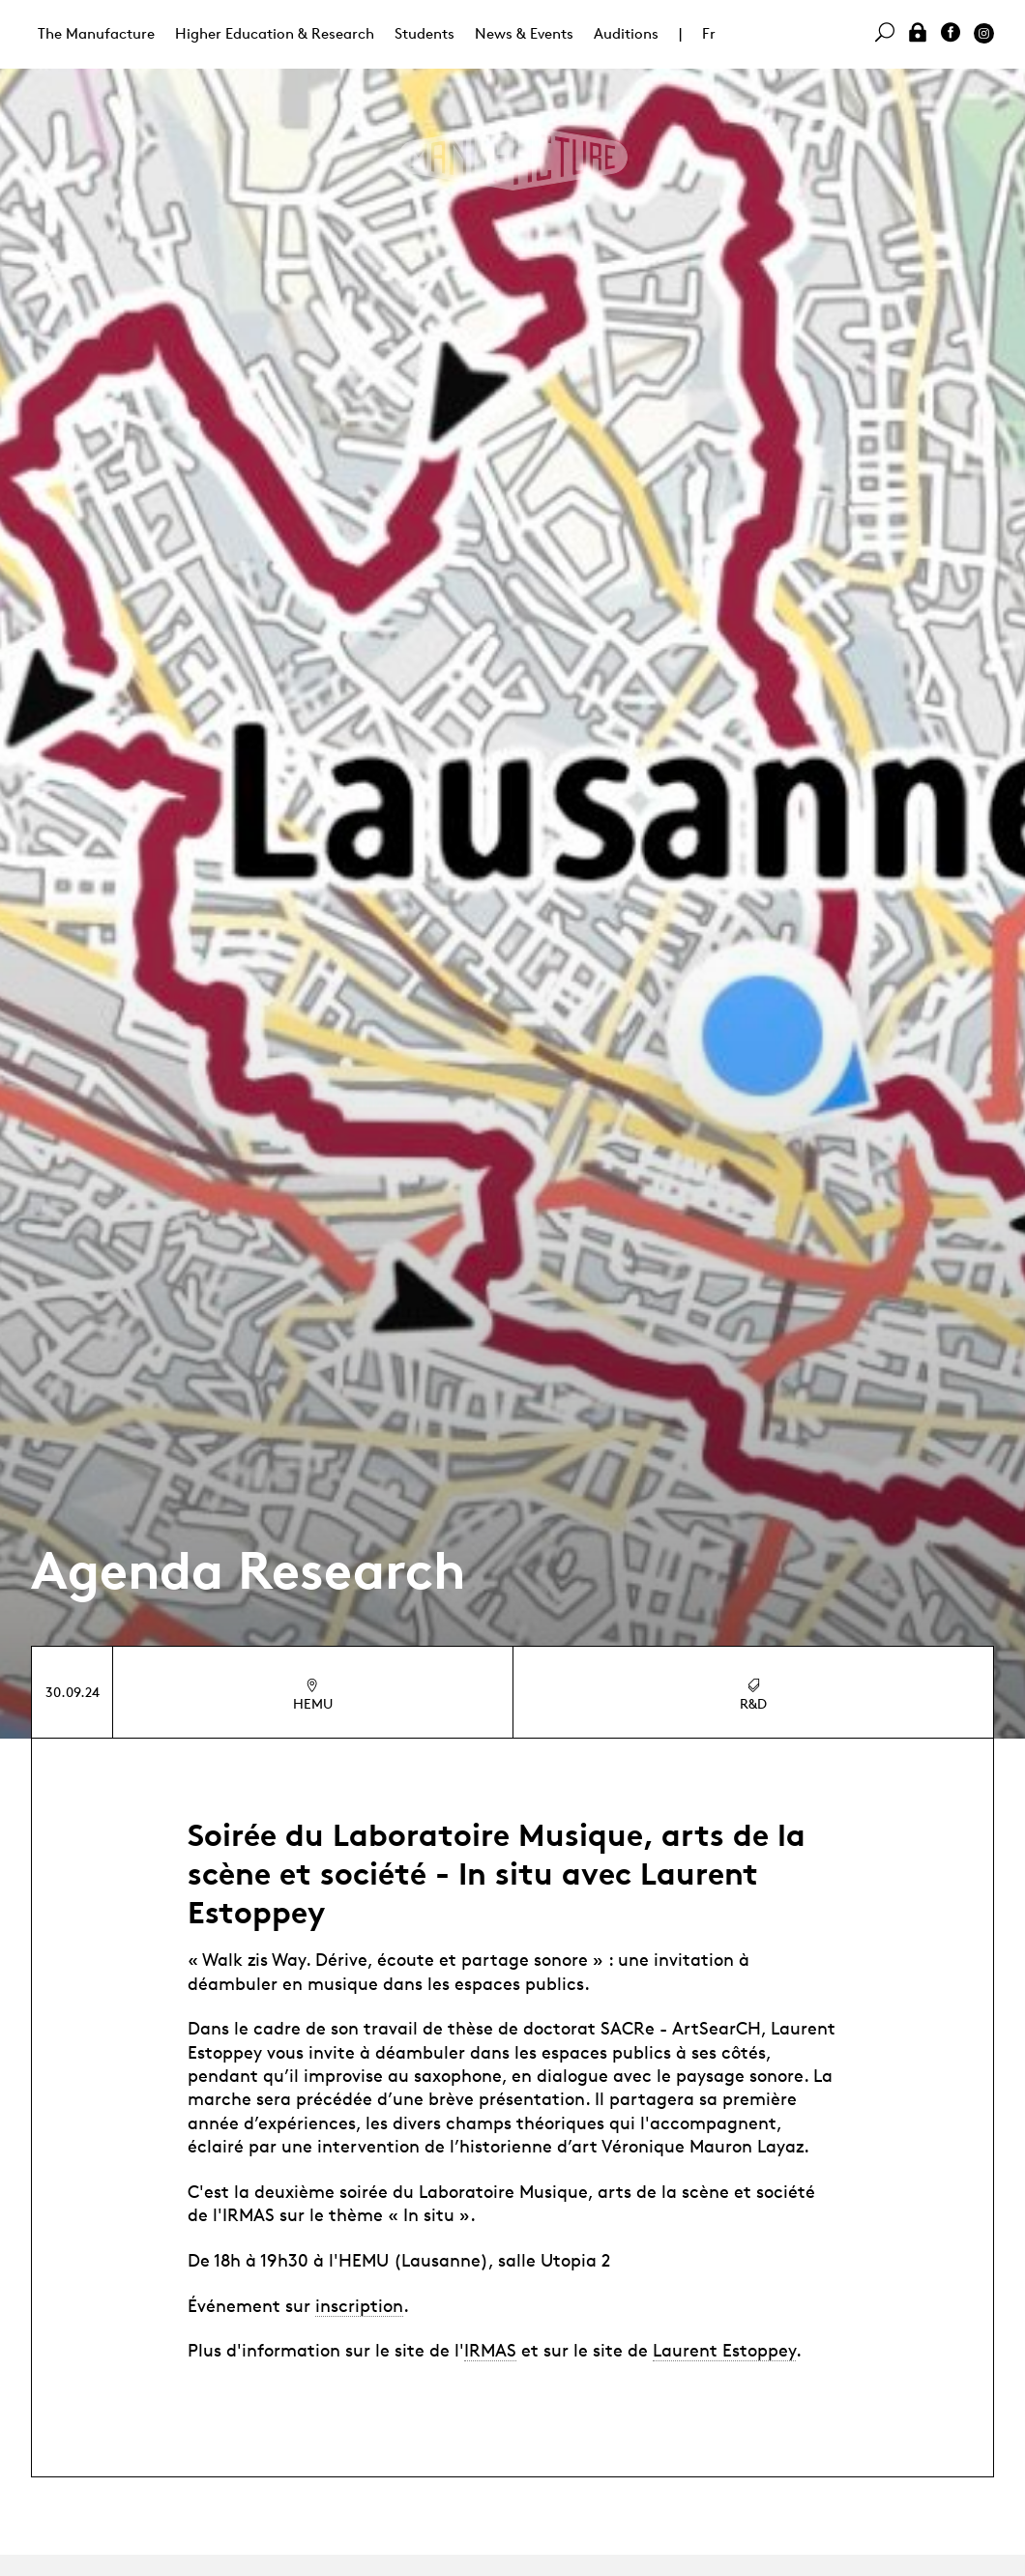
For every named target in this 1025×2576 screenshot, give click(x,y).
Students (424, 33)
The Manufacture (96, 33)
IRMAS (490, 2349)
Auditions (626, 33)
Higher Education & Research (274, 33)
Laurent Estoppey (724, 2349)
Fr (709, 33)
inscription (359, 2305)
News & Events (524, 33)
